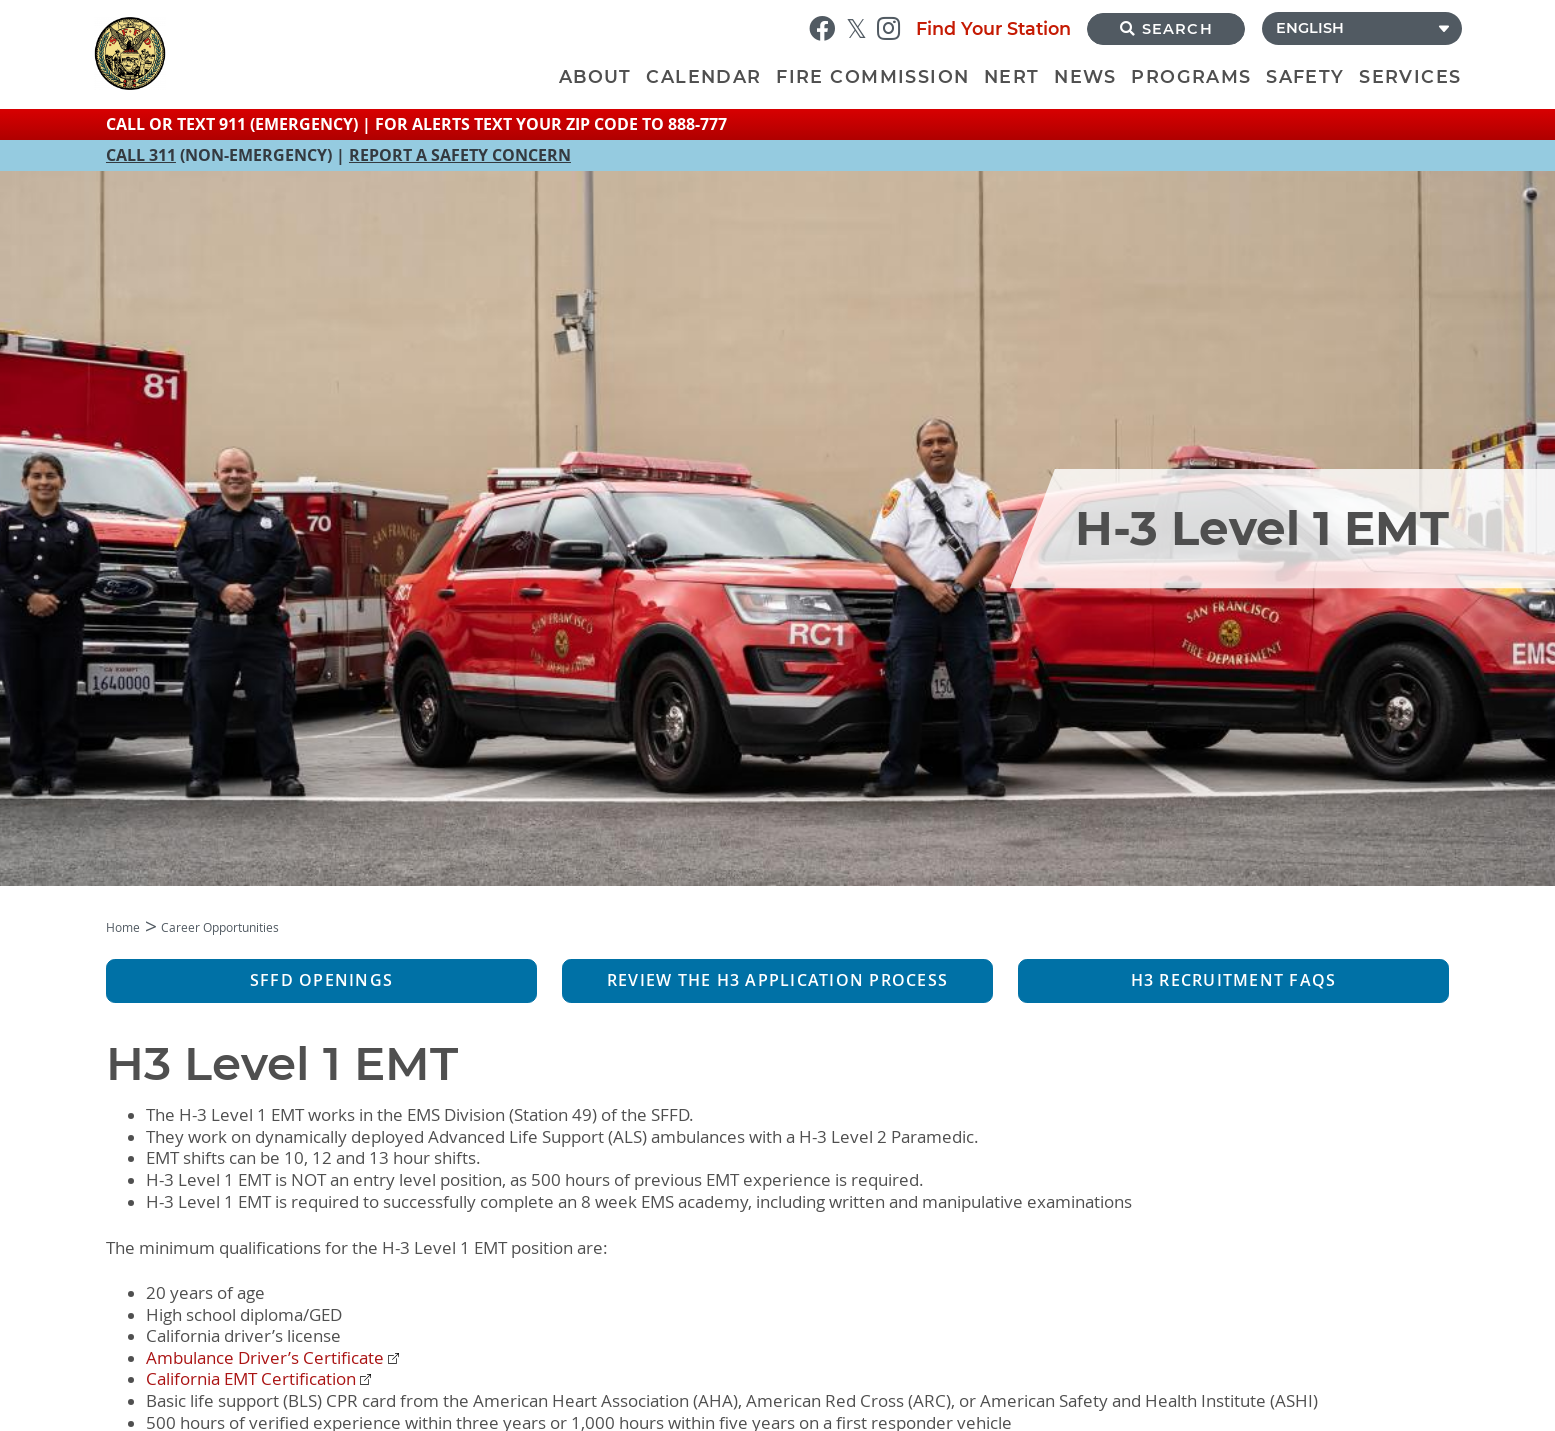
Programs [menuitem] (1191, 76)
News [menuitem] (1085, 76)
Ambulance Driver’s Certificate (265, 1358)
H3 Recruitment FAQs (1234, 980)
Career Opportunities (220, 927)
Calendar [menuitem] (703, 76)
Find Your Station (993, 28)
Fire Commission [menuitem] (872, 76)
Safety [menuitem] (1305, 76)
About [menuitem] (595, 76)
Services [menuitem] (1410, 76)
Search (1166, 29)
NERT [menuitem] (1012, 76)
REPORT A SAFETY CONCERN (460, 155)
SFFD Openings (321, 980)
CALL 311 (141, 155)
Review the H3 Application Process (777, 980)
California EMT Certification (251, 1379)
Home (123, 927)
